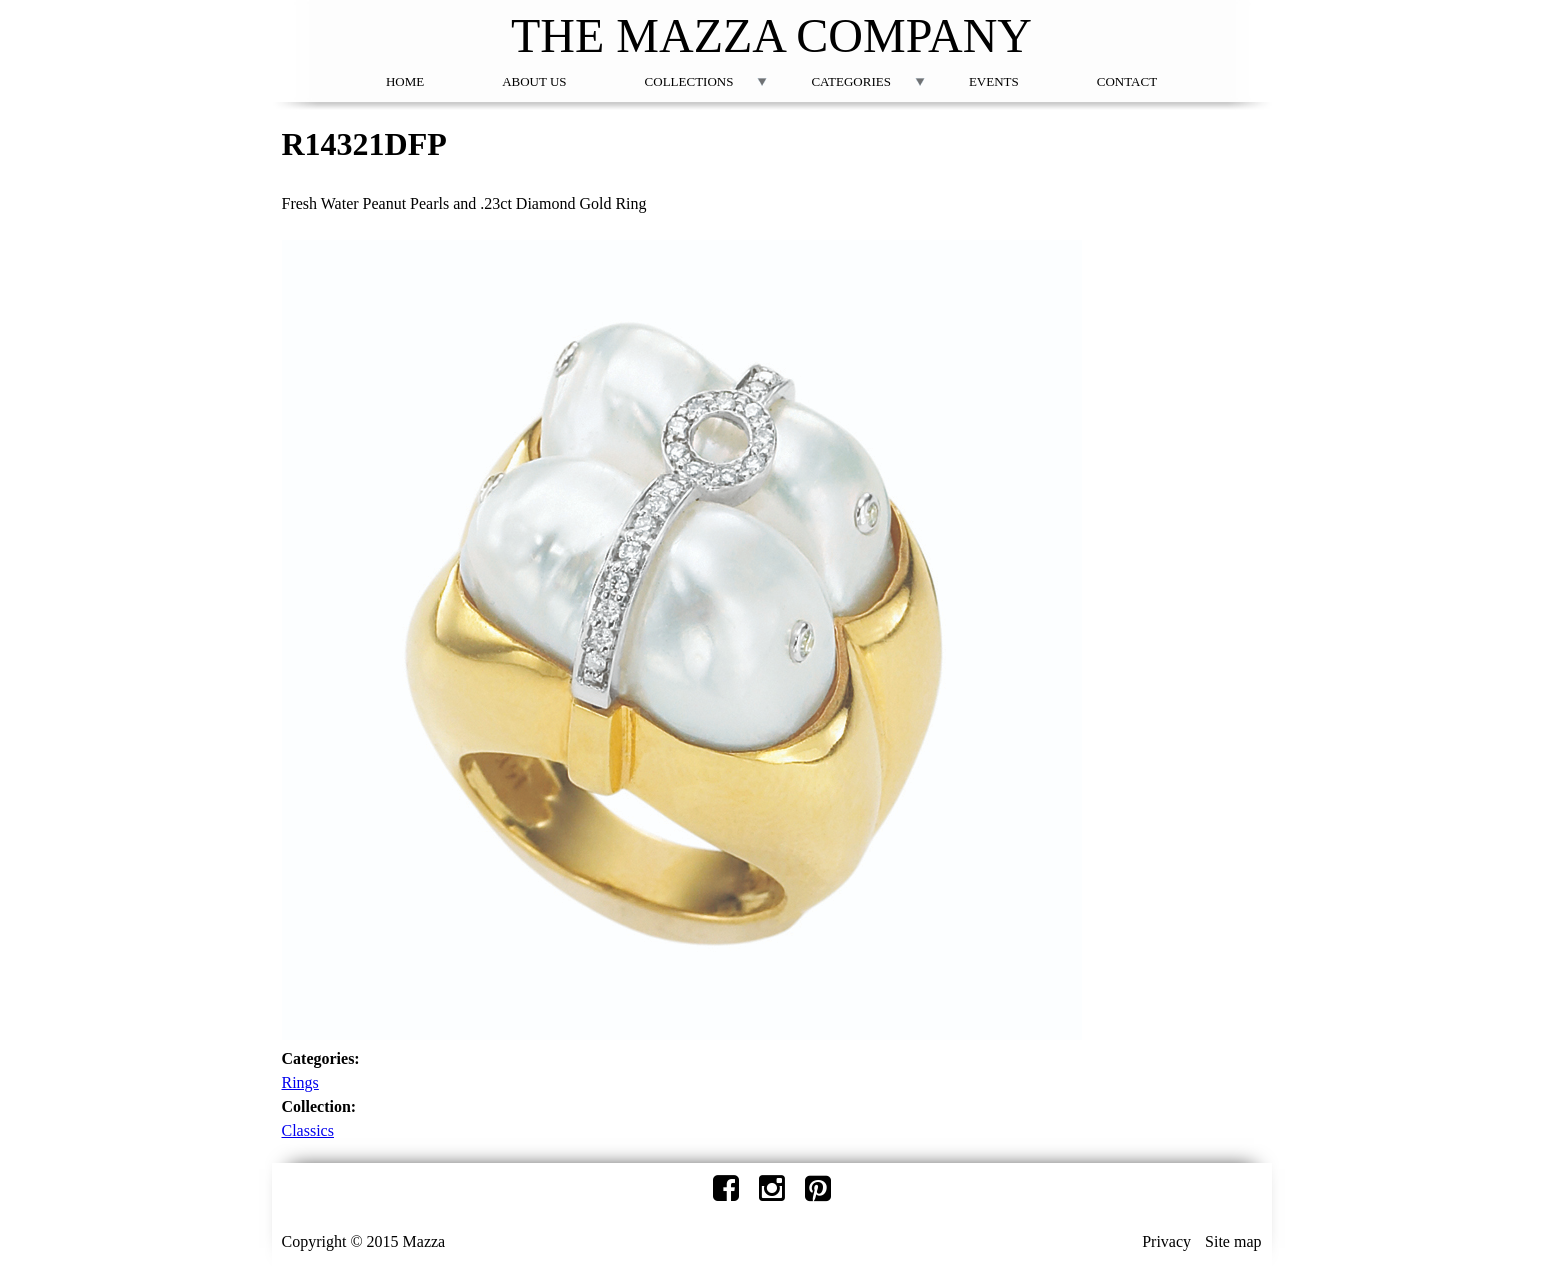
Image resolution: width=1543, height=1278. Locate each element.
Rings (300, 1082)
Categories (850, 81)
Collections (689, 81)
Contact (1127, 81)
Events (994, 81)
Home (405, 81)
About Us (534, 81)
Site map (1233, 1241)
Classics (308, 1130)
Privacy (1166, 1241)
